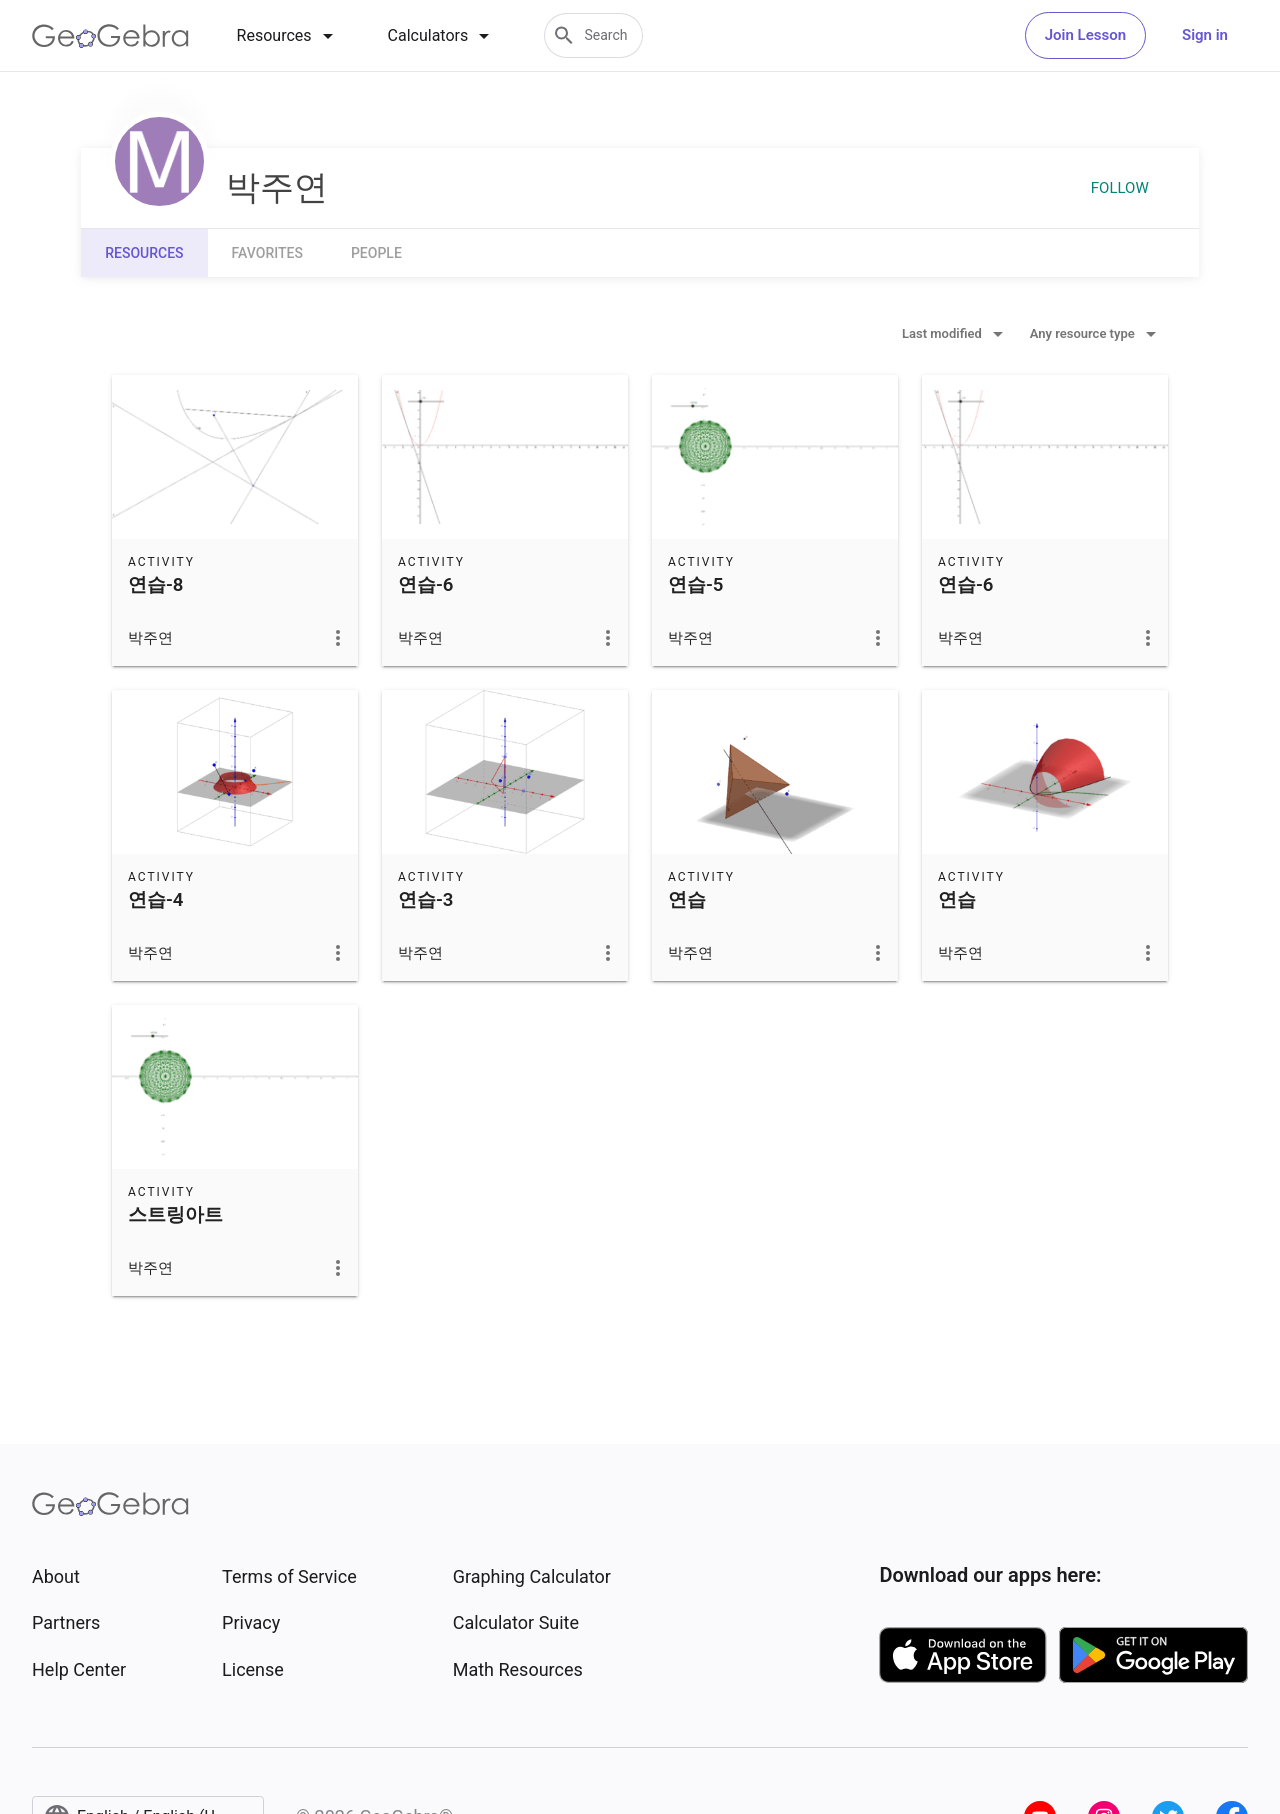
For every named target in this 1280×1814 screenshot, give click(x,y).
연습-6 (425, 585)
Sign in (1205, 35)
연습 (687, 900)
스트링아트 (175, 1215)
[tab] (288, 36)
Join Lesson (1085, 35)
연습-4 (155, 900)
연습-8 (155, 585)
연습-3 (425, 900)
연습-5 (695, 585)
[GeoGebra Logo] (110, 36)
